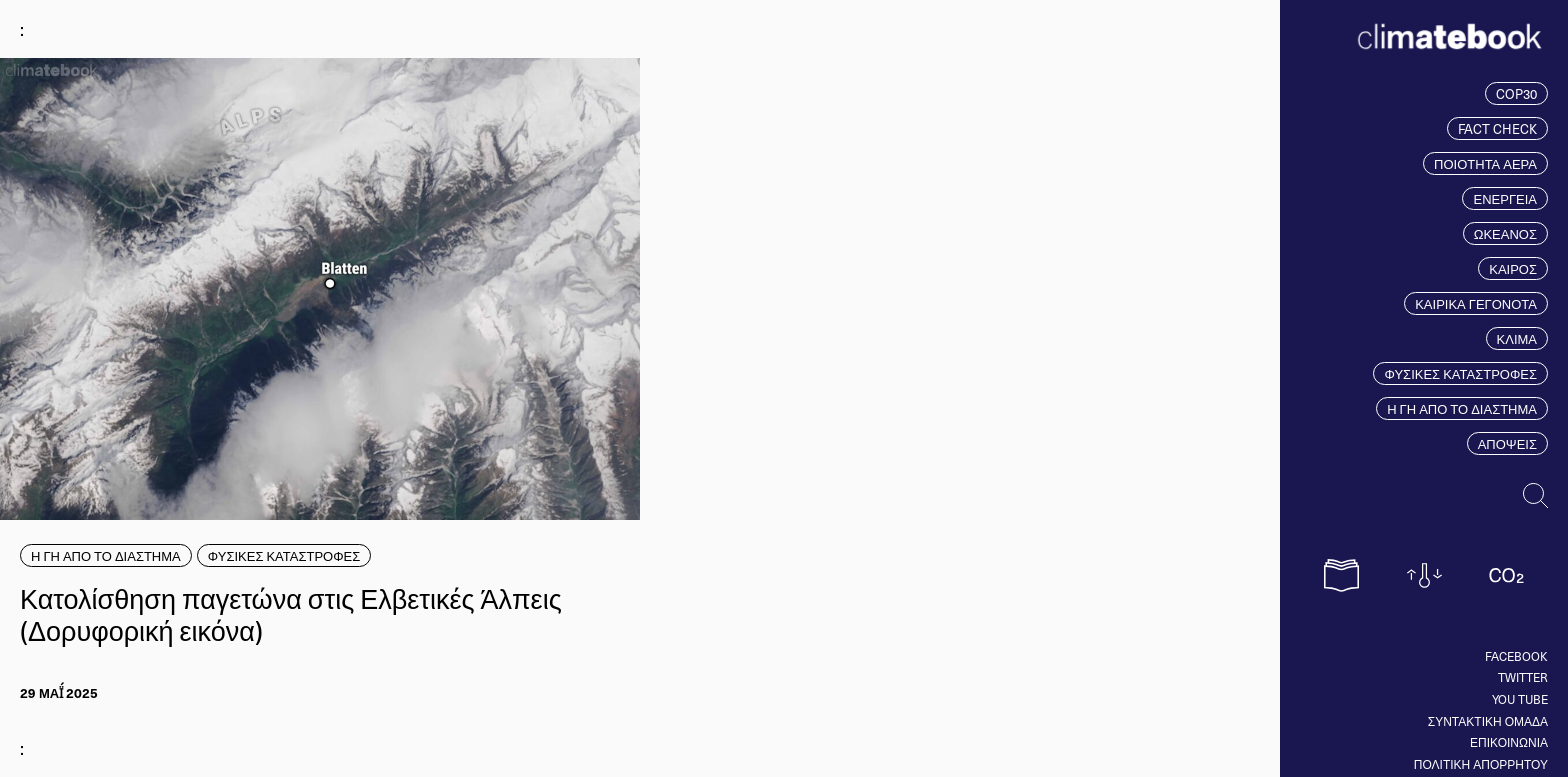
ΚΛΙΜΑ (1517, 338)
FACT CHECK (1497, 128)
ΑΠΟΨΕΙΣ (1507, 443)
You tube (1520, 699)
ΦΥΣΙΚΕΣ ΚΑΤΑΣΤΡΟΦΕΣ (1460, 373)
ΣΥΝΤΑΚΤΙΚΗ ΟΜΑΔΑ (1488, 721)
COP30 (1516, 93)
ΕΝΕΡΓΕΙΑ (1505, 198)
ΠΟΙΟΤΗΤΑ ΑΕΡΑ (1485, 163)
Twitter (1523, 677)
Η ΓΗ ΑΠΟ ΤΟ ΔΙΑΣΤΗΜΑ (1462, 408)
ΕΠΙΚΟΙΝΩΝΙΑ (1509, 742)
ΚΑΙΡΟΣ (1513, 268)
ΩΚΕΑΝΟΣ (1505, 233)
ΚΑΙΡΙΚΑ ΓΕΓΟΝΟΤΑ (1476, 303)
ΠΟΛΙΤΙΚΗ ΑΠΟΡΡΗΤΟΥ (1481, 764)
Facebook (1516, 656)
